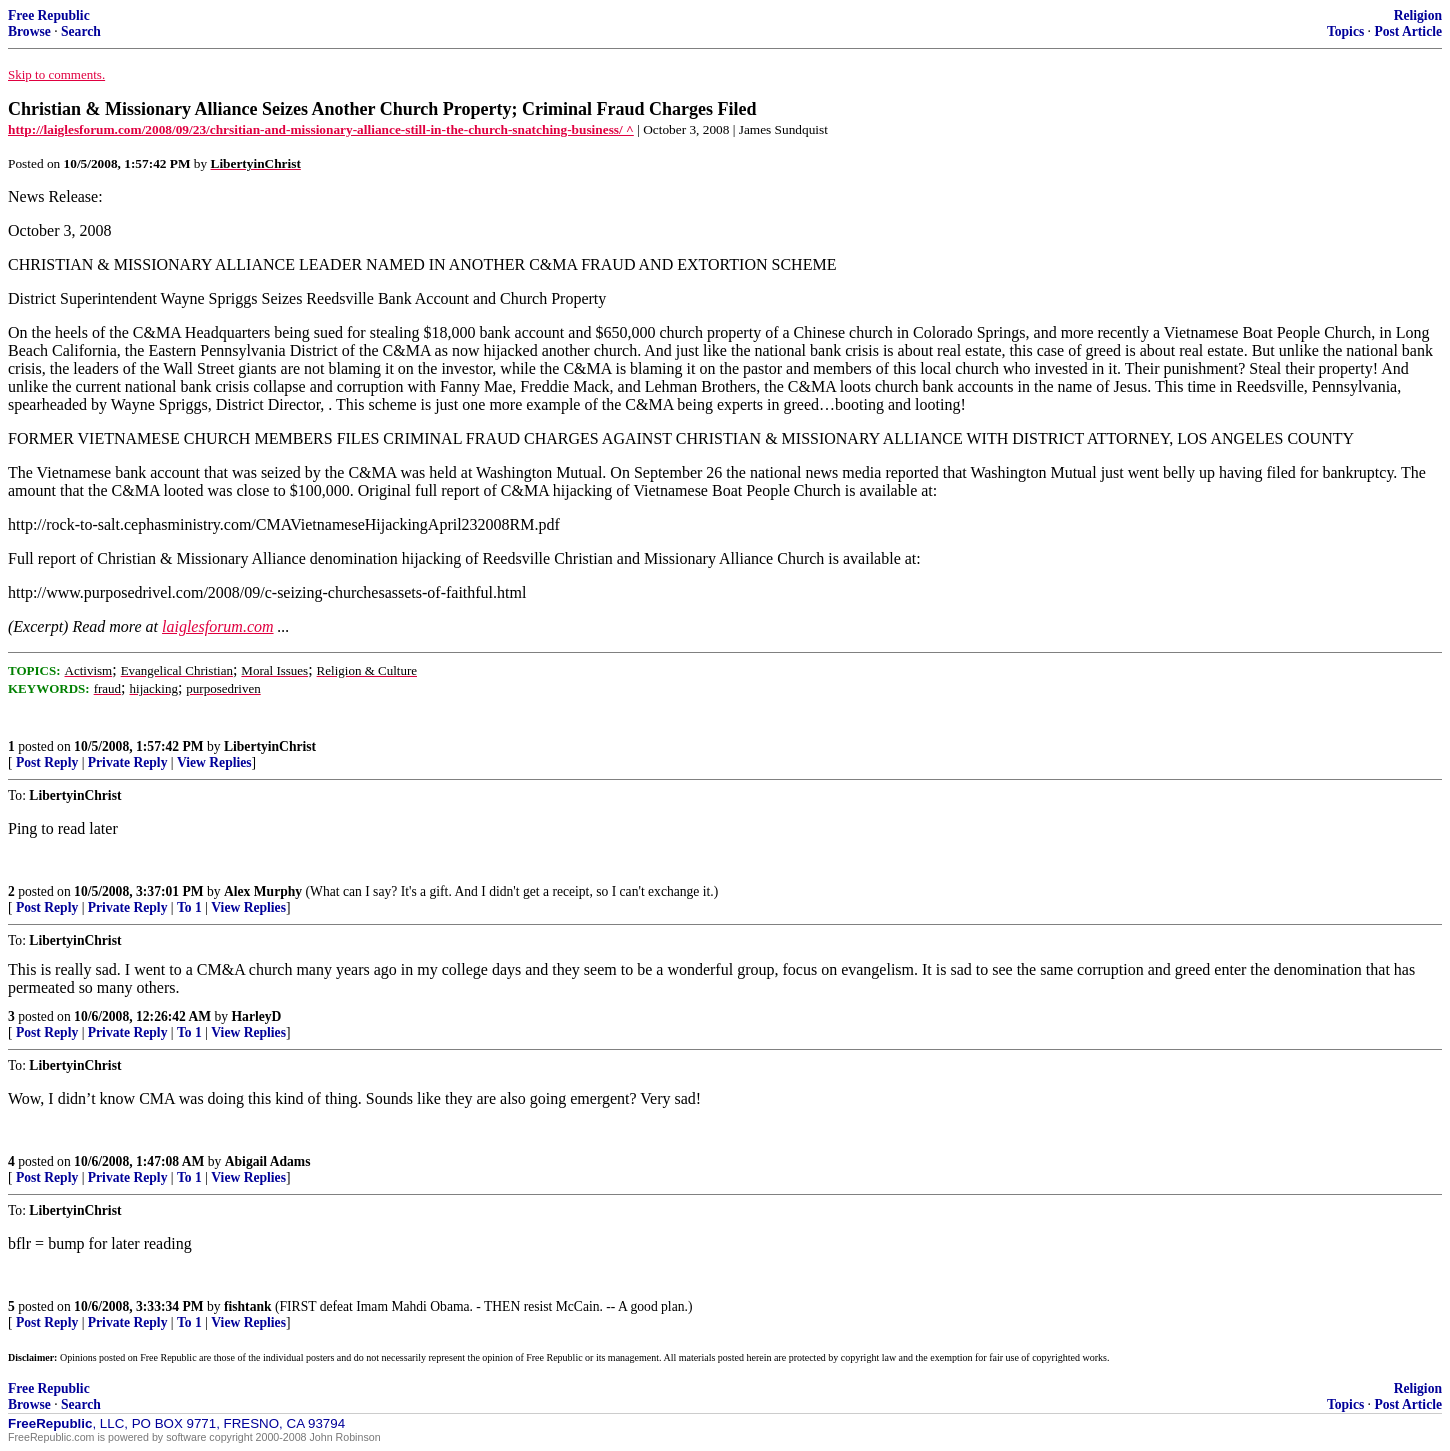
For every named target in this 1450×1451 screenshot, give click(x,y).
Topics (1345, 31)
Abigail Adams (268, 1161)
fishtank (248, 1306)
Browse (29, 31)
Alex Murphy (263, 891)
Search (81, 31)
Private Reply (128, 762)
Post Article (1408, 31)
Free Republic (49, 15)
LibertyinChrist (270, 746)
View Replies (214, 762)
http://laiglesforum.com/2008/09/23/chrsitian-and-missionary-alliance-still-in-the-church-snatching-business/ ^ (321, 129)
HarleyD (257, 1016)
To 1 (189, 907)
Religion (1418, 15)
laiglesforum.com (218, 626)
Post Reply (47, 762)
